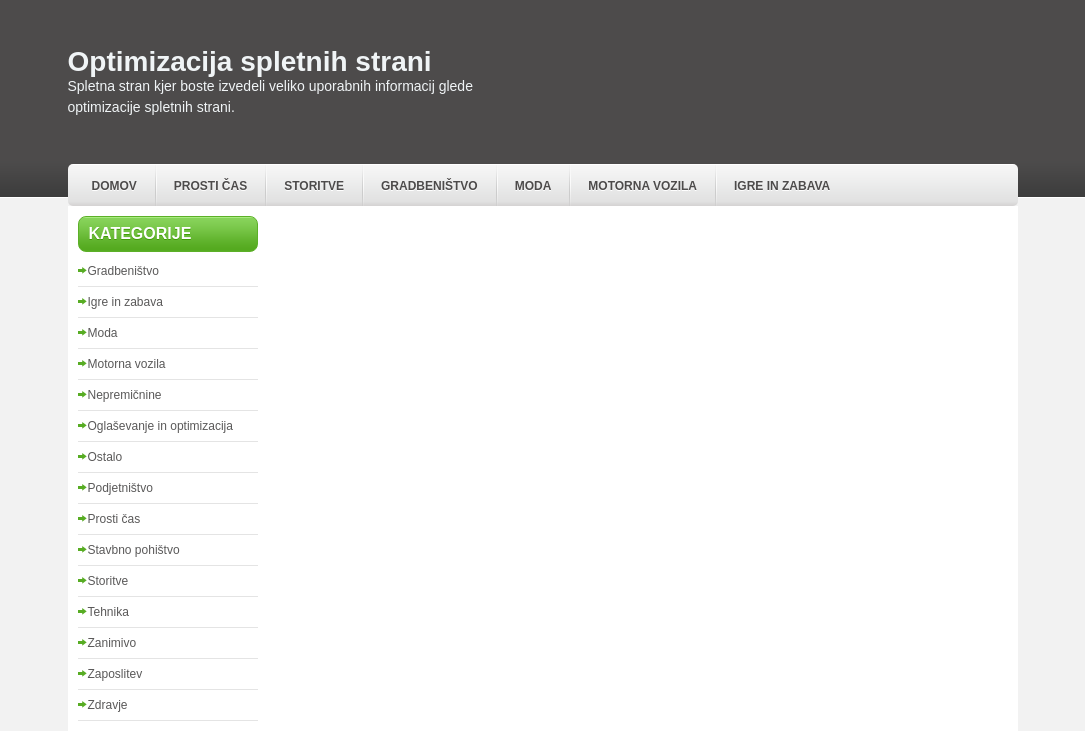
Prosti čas (210, 186)
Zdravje (108, 705)
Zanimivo (112, 643)
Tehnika (108, 612)
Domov (114, 186)
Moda (533, 186)
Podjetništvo (120, 488)
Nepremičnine (125, 395)
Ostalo (105, 457)
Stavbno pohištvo (134, 550)
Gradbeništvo (429, 186)
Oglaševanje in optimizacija (160, 426)
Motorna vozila (642, 186)
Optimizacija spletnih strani (250, 61)
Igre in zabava (782, 186)
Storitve (314, 186)
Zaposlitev (115, 674)
